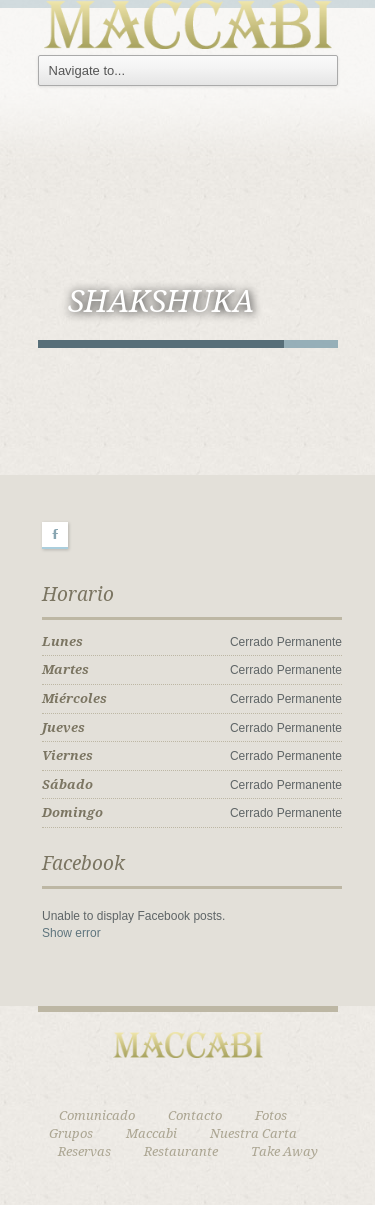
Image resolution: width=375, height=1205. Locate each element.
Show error (71, 933)
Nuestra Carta (253, 1133)
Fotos (271, 1115)
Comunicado (97, 1115)
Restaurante (181, 1151)
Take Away (284, 1151)
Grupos (71, 1133)
